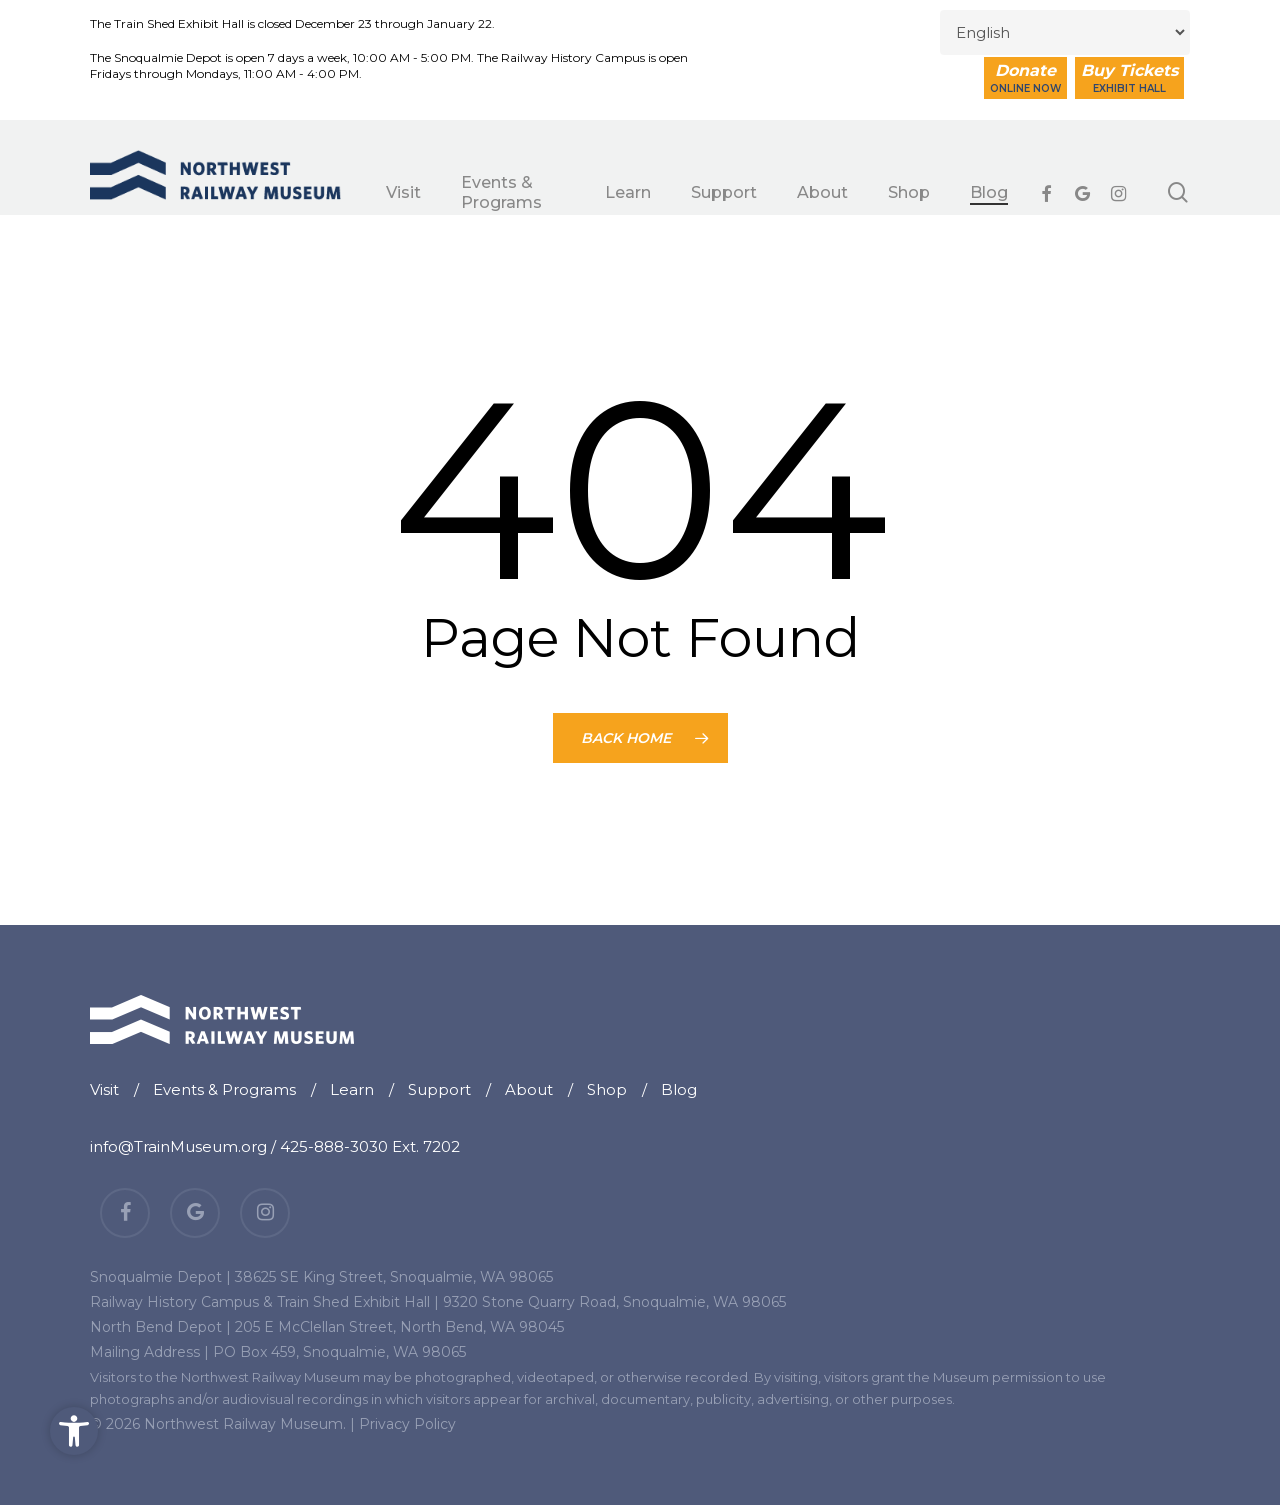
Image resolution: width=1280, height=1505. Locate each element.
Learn (352, 1089)
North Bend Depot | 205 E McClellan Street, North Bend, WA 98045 (327, 1327)
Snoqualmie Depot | (160, 1277)
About (529, 1089)
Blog (679, 1089)
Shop (607, 1089)
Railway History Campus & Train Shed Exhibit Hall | (264, 1302)
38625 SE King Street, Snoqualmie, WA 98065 (394, 1277)
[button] (74, 1431)
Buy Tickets (1129, 78)
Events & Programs (224, 1089)
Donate (1025, 78)
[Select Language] (1065, 32)
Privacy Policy (407, 1424)
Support (439, 1089)
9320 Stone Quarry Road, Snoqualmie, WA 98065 (614, 1302)
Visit (104, 1089)
